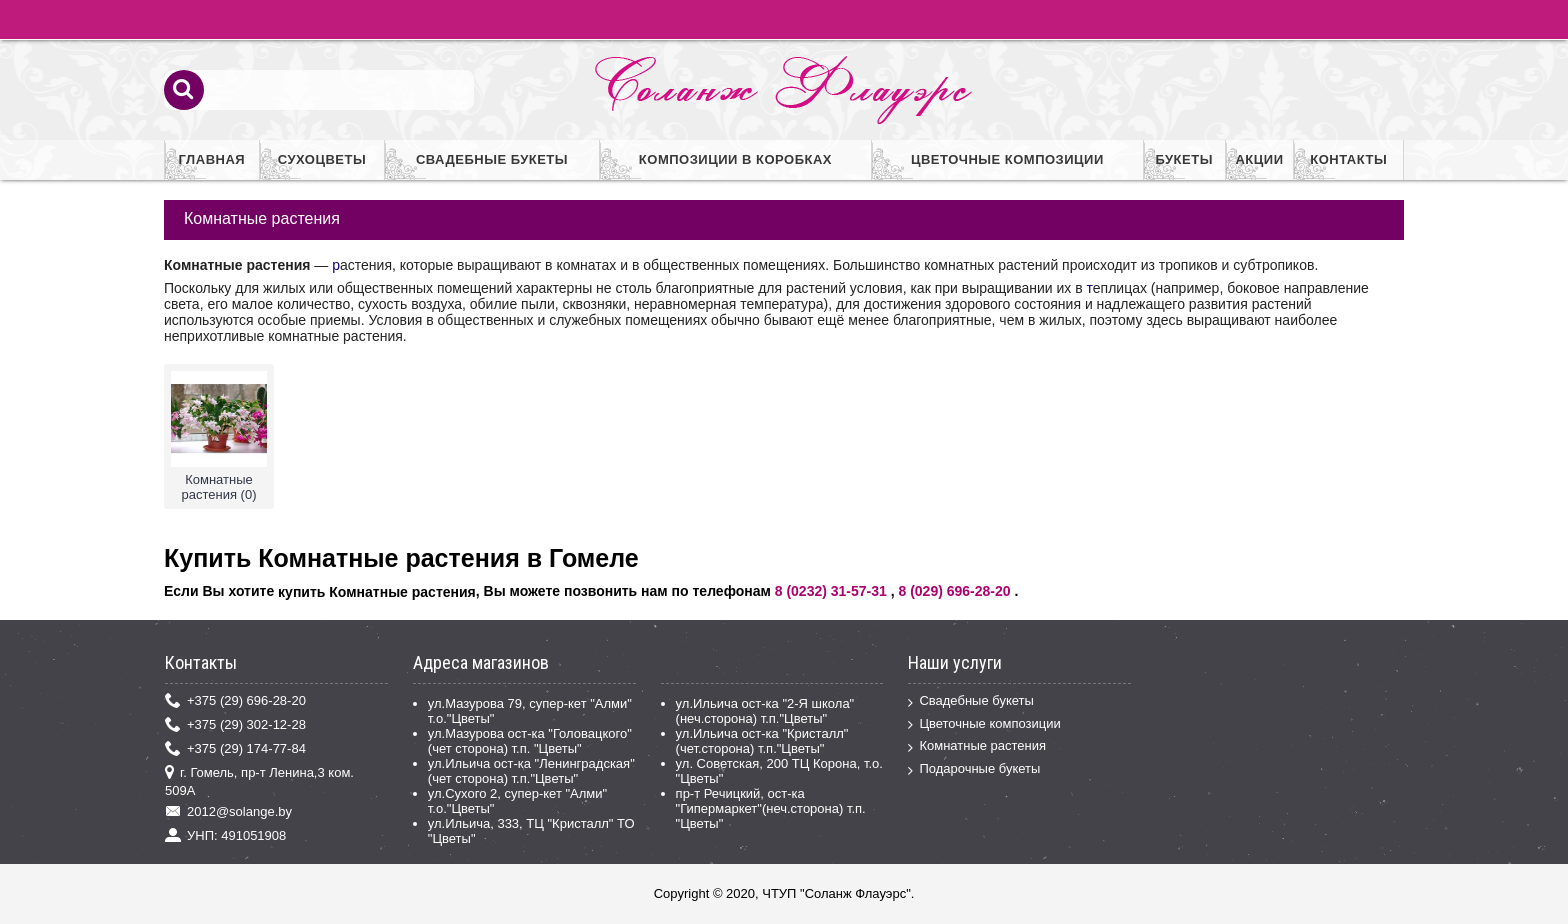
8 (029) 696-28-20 (954, 591)
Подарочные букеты (974, 769)
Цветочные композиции (984, 724)
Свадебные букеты (970, 701)
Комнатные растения (977, 746)
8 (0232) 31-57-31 (831, 591)
